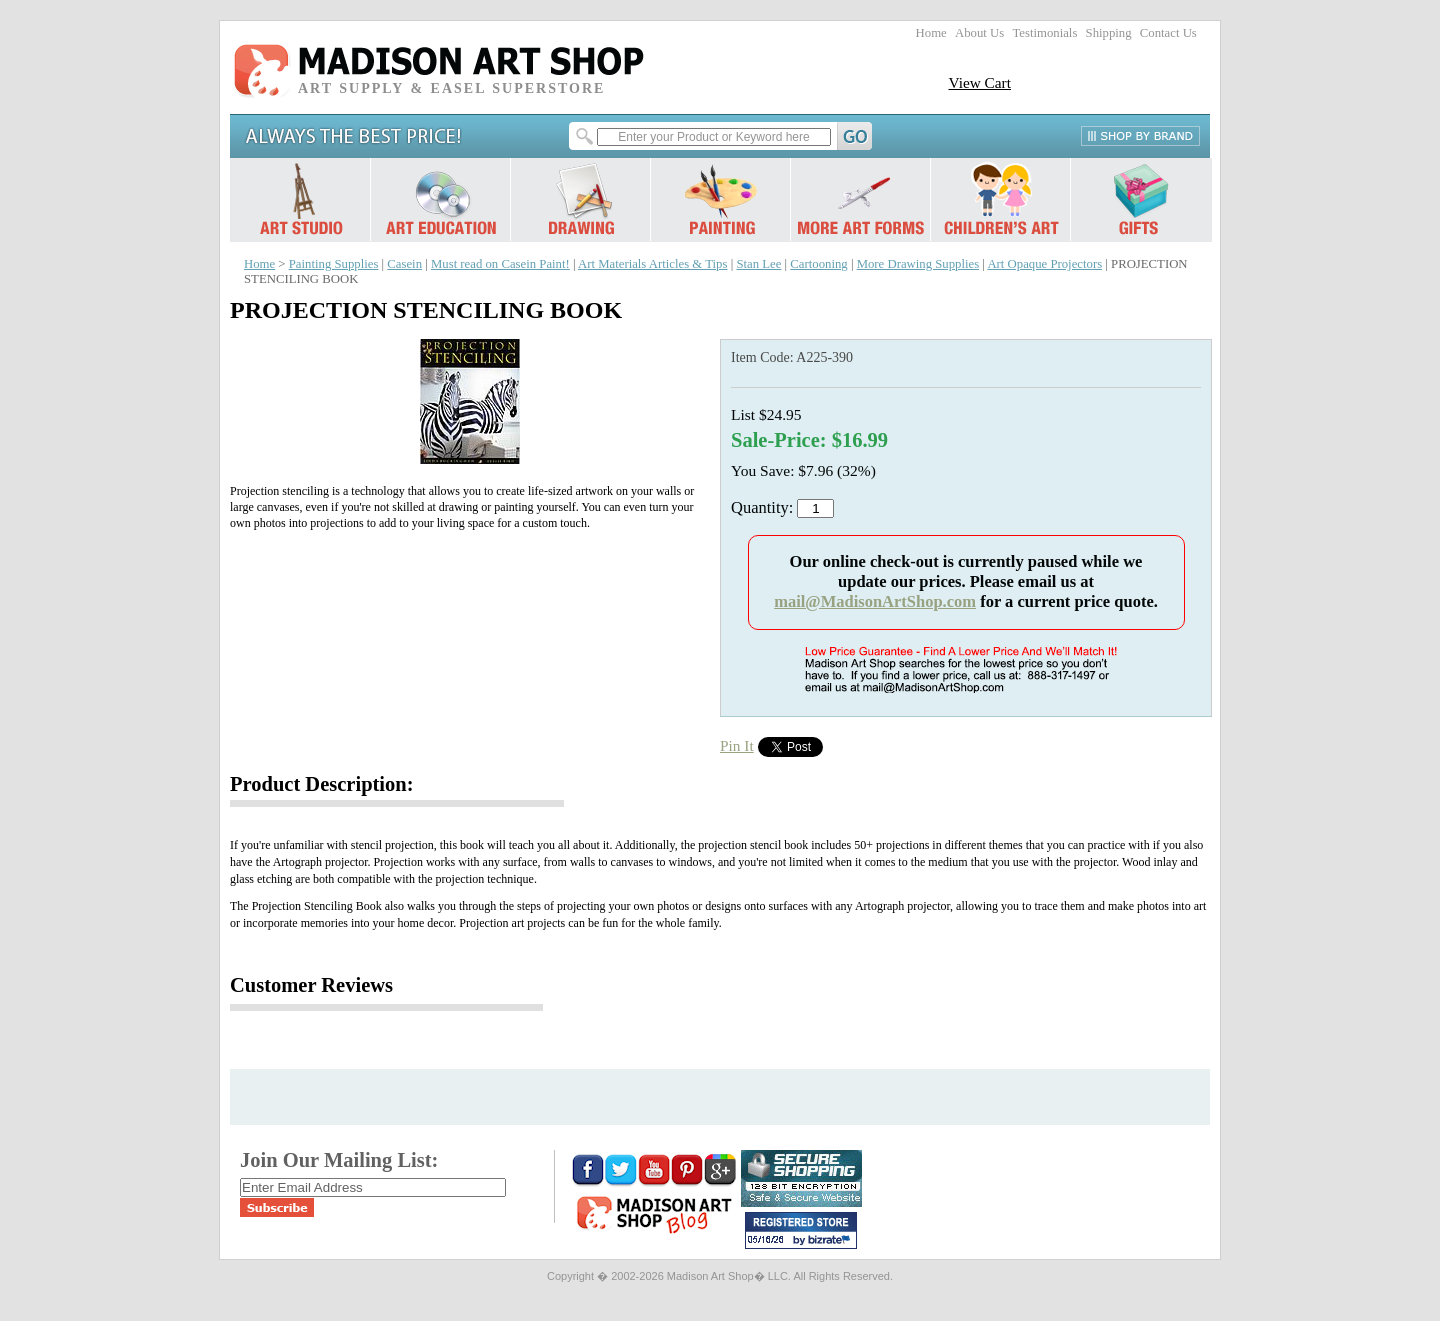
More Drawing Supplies (918, 264)
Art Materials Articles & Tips (652, 264)
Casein (404, 264)
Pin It (737, 745)
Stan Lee (758, 264)
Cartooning (818, 264)
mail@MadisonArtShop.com (875, 601)
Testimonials (1044, 33)
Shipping (1109, 33)
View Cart (979, 82)
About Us (979, 33)
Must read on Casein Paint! (500, 264)
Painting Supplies (334, 264)
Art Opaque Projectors (1044, 264)
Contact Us (1168, 33)
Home (931, 33)
